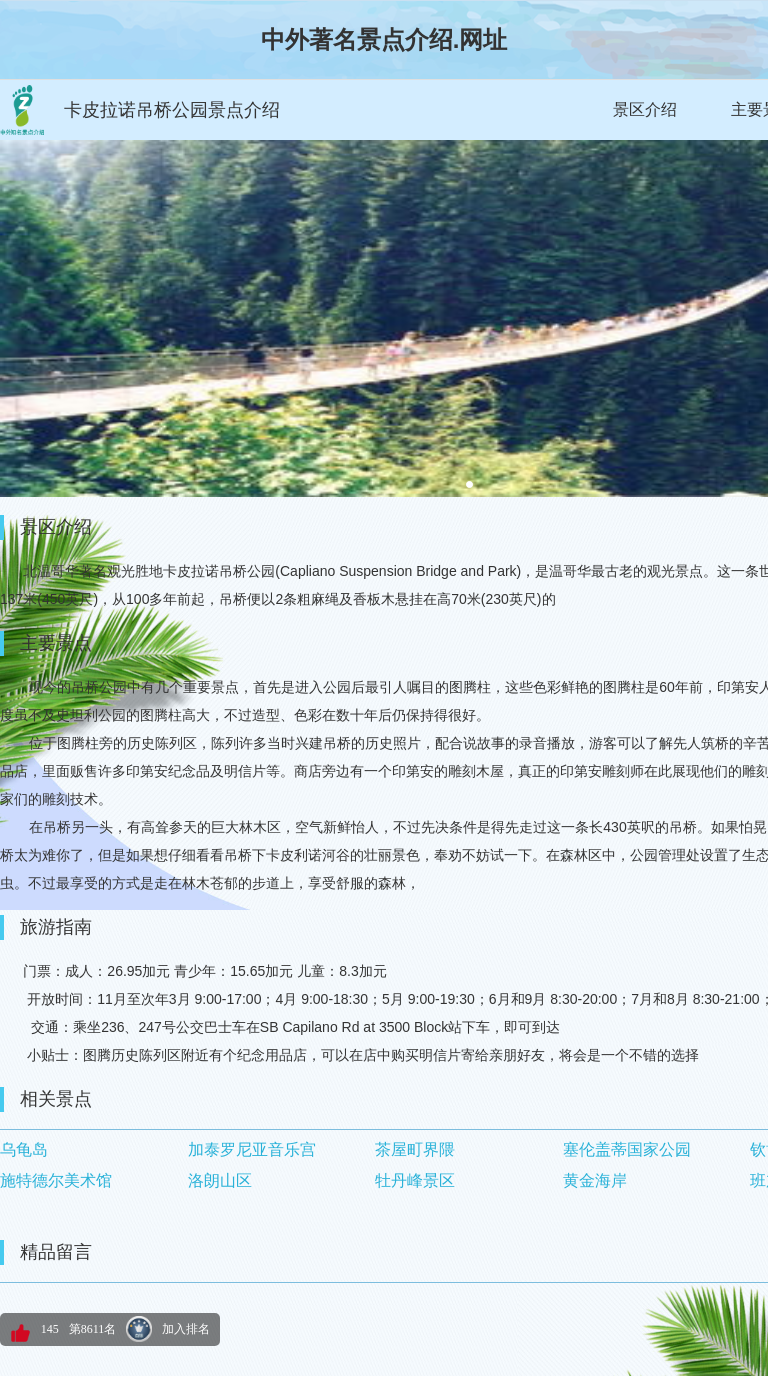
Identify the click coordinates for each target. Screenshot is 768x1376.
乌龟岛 (24, 1149)
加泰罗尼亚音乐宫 (252, 1149)
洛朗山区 (220, 1180)
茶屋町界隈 (415, 1149)
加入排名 (186, 1329)
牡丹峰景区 (415, 1180)
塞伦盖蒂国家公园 (627, 1149)
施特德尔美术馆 (56, 1180)
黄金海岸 (595, 1180)
